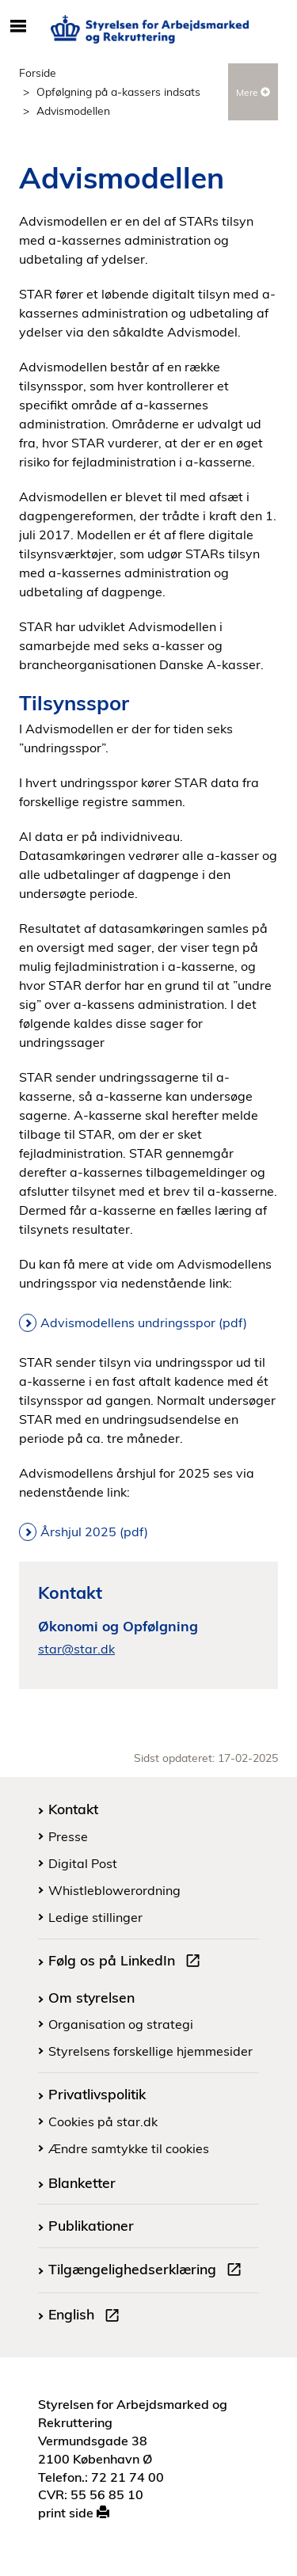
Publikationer (91, 2225)
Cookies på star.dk (103, 2121)
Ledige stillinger (95, 1917)
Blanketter (82, 2182)
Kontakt (73, 1808)
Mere (253, 92)
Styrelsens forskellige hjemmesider (150, 2051)
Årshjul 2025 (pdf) (94, 1531)
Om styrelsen (91, 1997)
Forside (37, 72)
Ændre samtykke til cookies (128, 2148)
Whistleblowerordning (114, 1890)
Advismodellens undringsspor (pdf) (143, 1322)
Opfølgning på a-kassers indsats (118, 91)
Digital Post (82, 1863)
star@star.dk (76, 1649)
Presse (68, 1836)
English (87, 2316)
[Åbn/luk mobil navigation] (18, 27)
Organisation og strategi (120, 2024)
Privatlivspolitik (97, 2093)
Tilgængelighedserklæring (148, 2271)
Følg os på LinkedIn (127, 1962)
